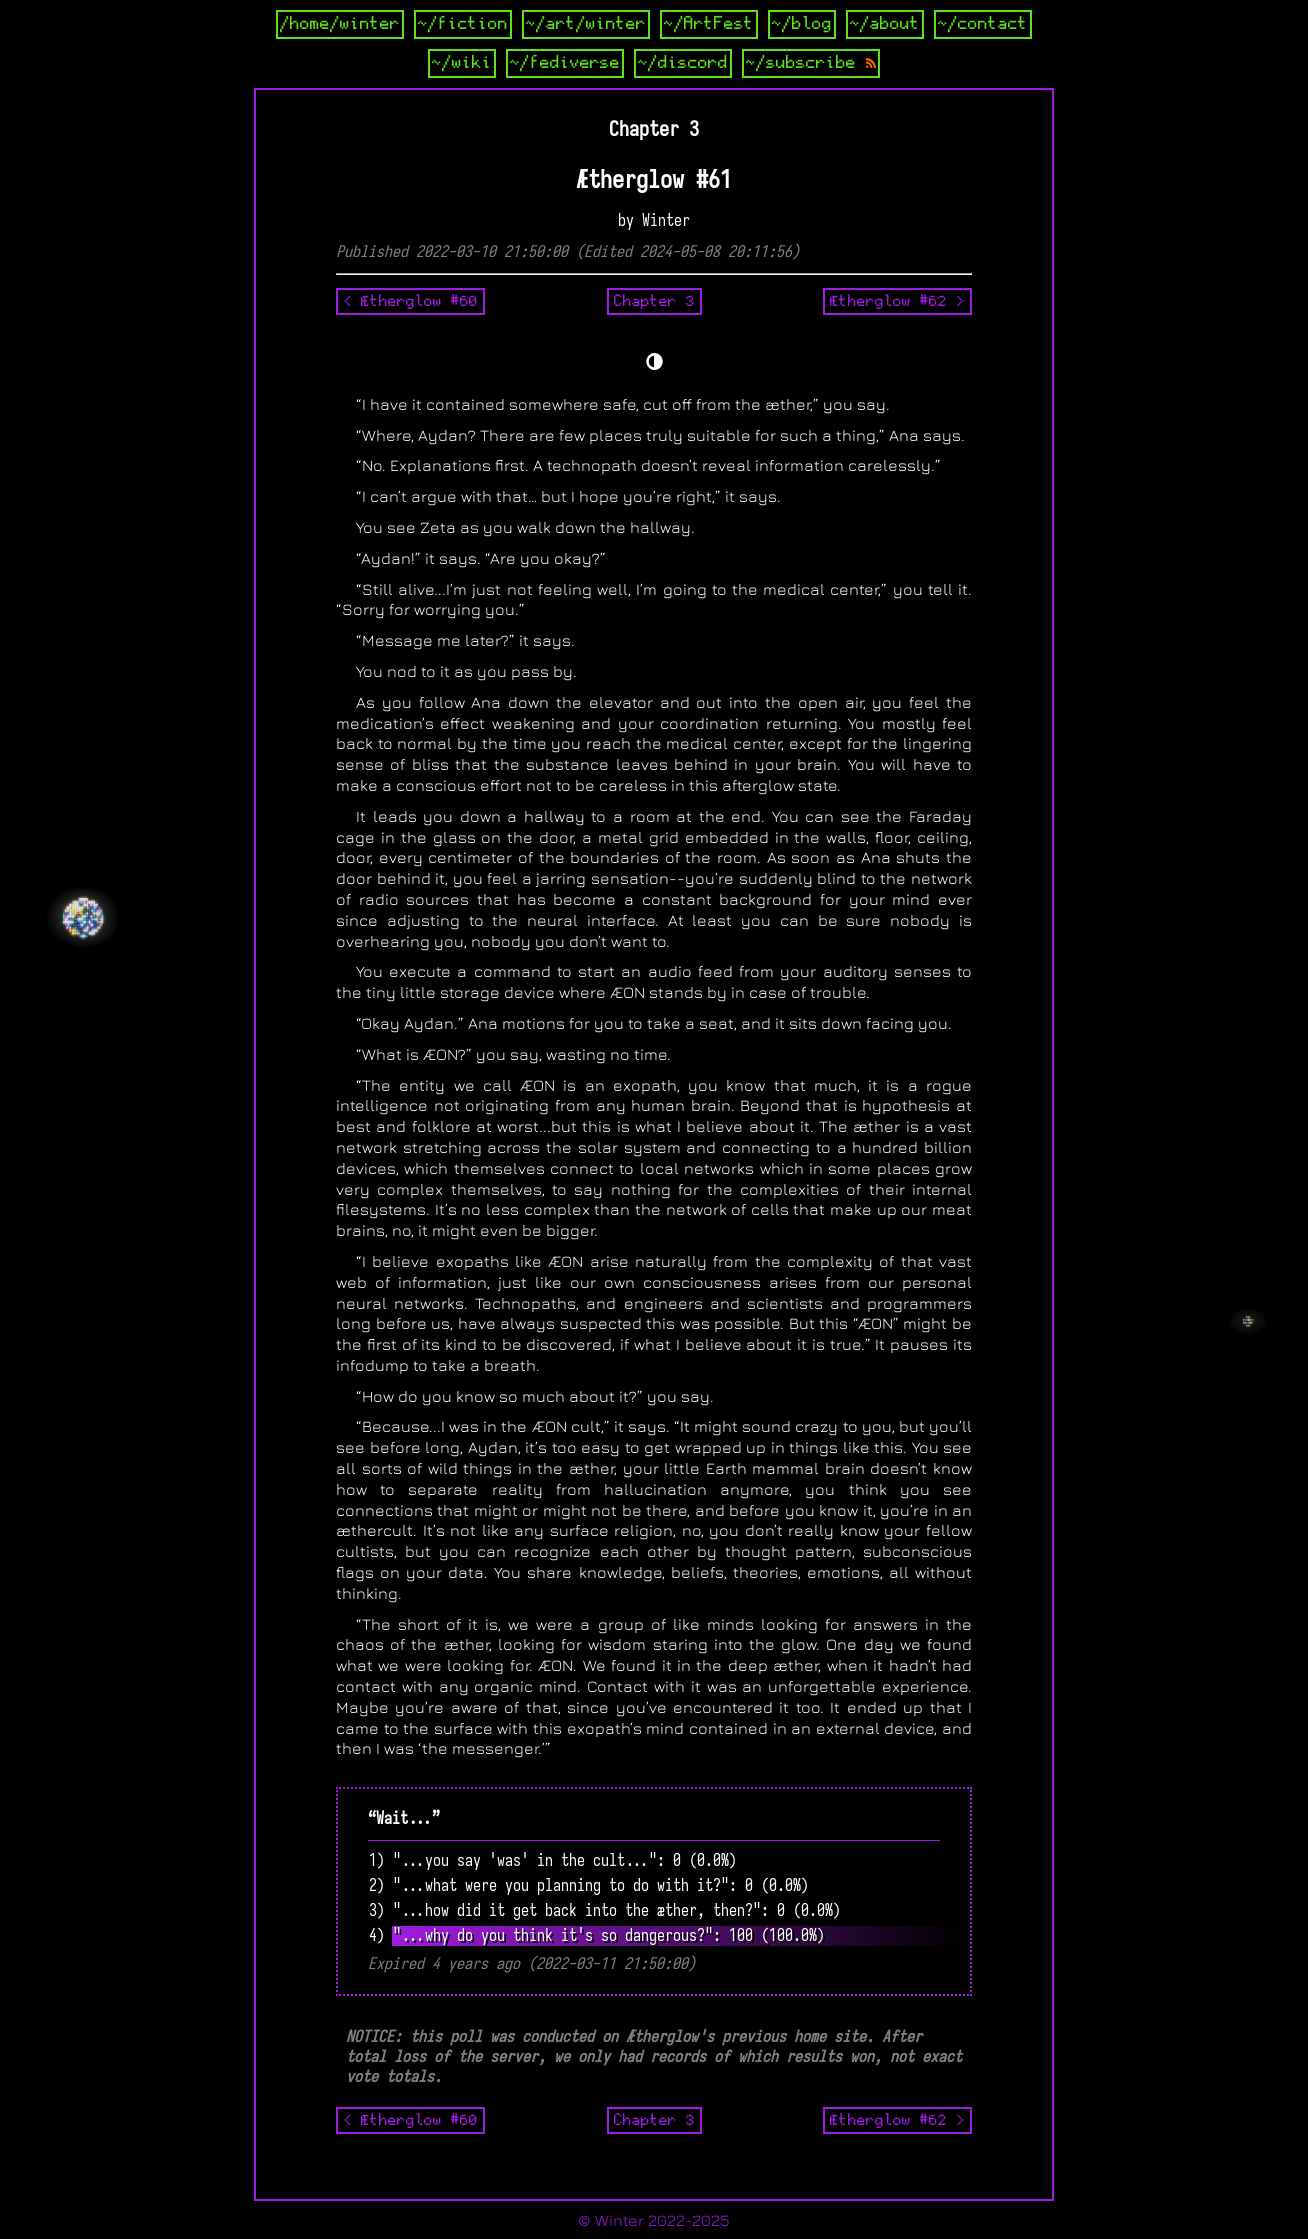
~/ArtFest (709, 24)
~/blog (802, 24)
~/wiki (462, 63)
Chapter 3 (654, 301)
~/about (885, 24)
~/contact (983, 24)
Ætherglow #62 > (897, 301)
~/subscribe (811, 63)
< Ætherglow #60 (410, 301)
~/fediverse (565, 63)
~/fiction (463, 24)
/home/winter (340, 24)
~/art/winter (586, 24)
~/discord (683, 63)
